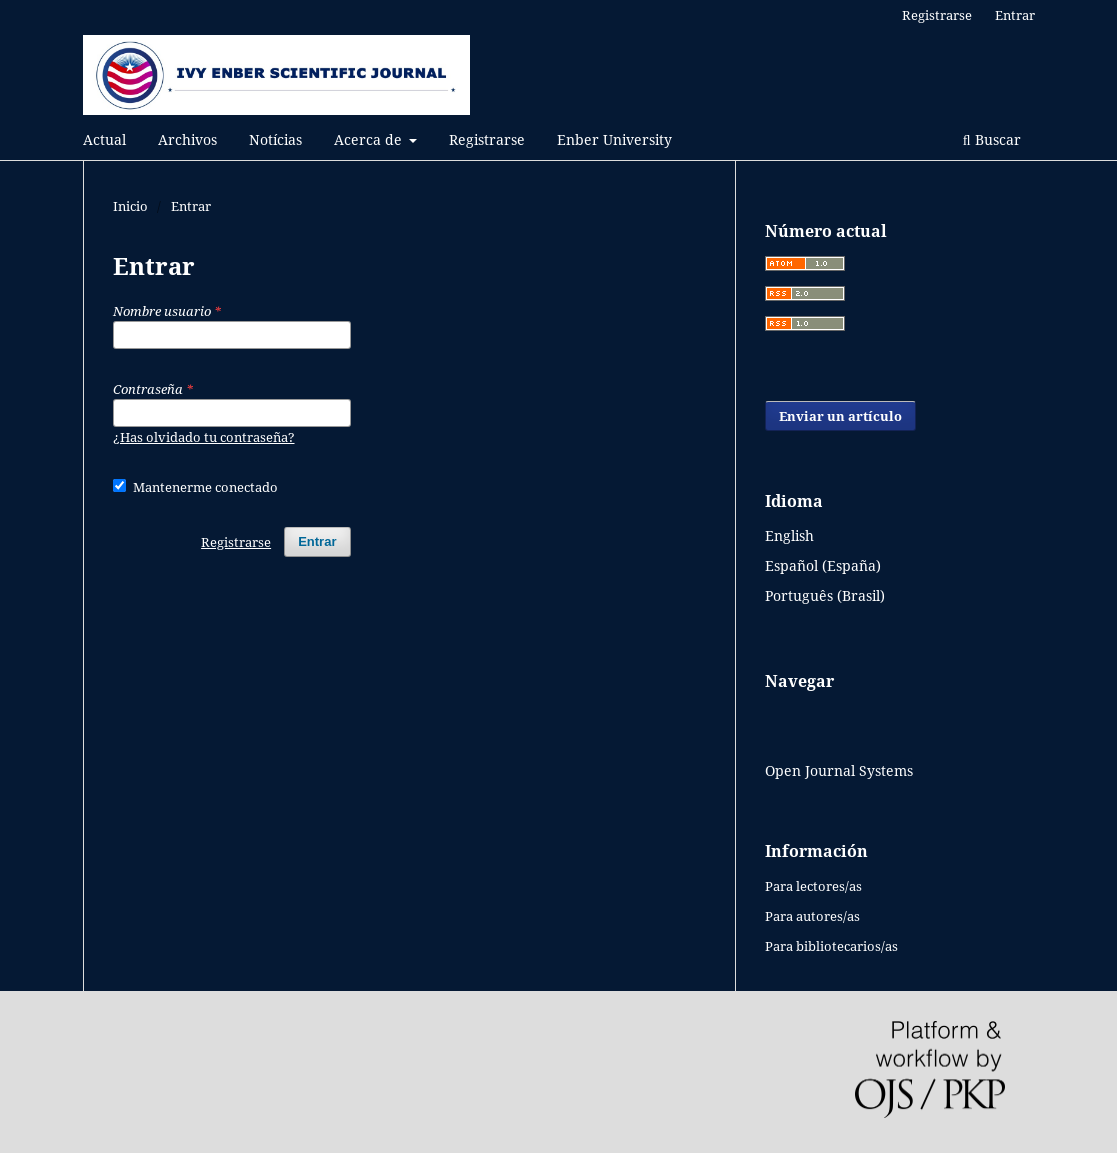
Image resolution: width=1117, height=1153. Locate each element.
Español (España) (823, 565)
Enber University (614, 139)
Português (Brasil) (825, 595)
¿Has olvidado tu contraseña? (204, 437)
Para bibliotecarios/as (831, 946)
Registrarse (487, 139)
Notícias (275, 139)
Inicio (130, 206)
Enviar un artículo (840, 416)
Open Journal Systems (839, 770)
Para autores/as (812, 916)
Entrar (1015, 15)
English (789, 535)
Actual (104, 139)
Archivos (187, 139)
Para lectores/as (813, 886)
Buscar (992, 139)
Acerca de (370, 139)
